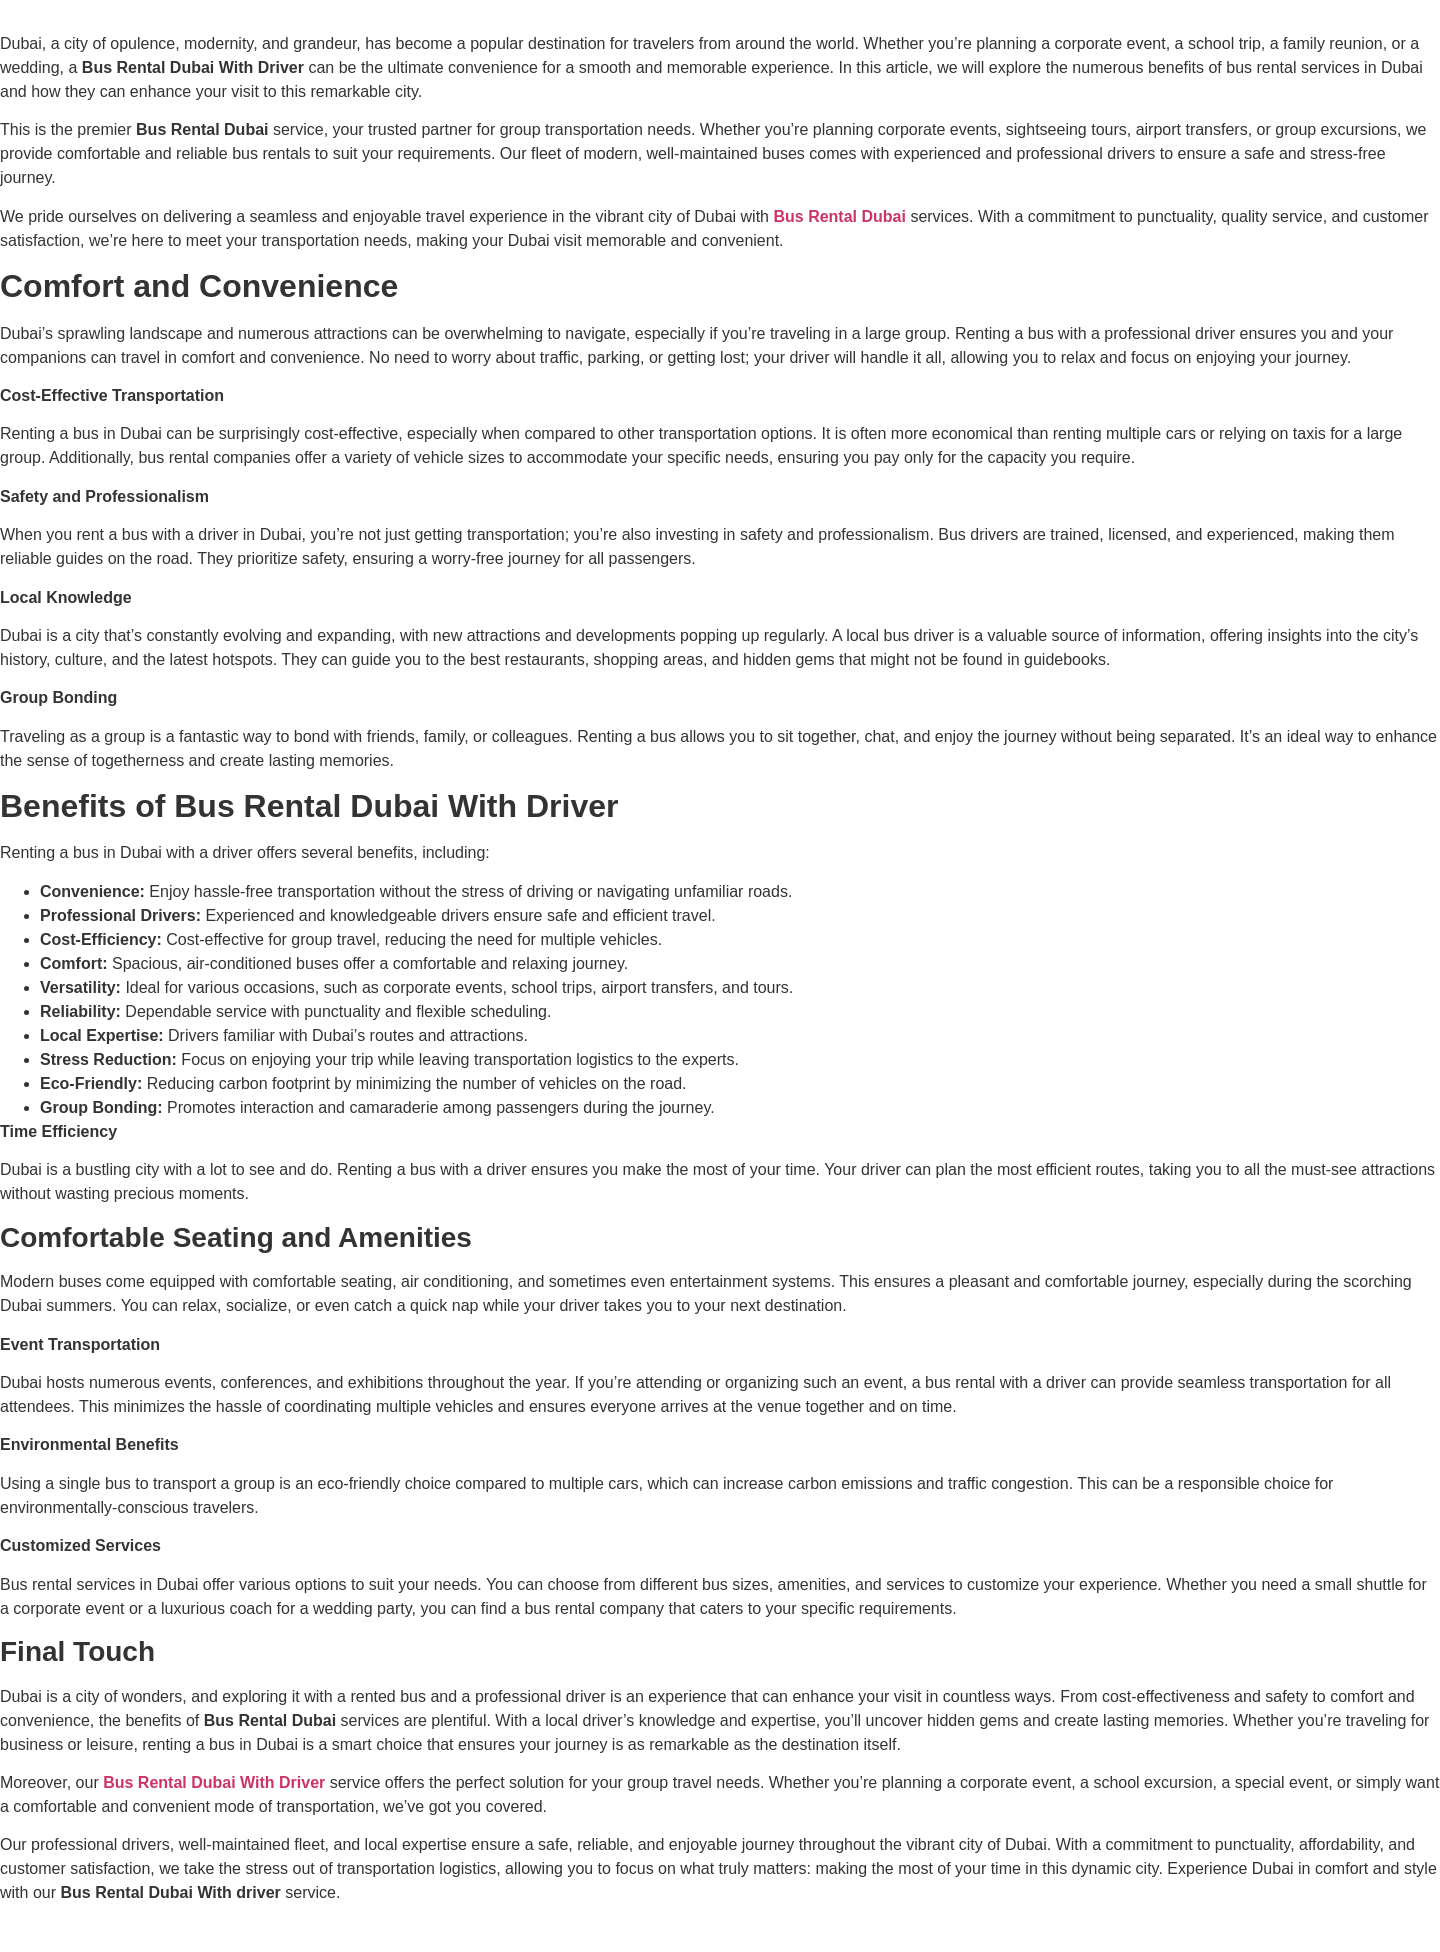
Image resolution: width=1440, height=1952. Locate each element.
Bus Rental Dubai (839, 216)
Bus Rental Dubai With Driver (214, 1782)
